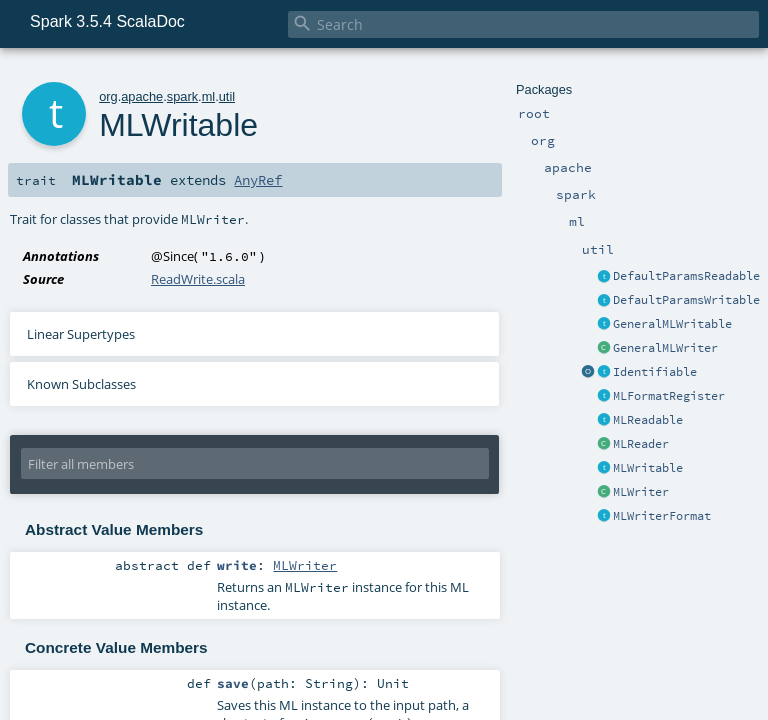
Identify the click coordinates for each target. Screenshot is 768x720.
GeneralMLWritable (672, 324)
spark (182, 96)
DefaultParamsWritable (686, 300)
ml (209, 96)
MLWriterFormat (662, 516)
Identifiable (655, 372)
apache (142, 96)
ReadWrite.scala (198, 279)
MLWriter (641, 492)
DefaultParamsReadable (686, 276)
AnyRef (258, 180)
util (227, 96)
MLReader (641, 444)
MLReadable (648, 420)
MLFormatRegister (669, 396)
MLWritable (648, 468)
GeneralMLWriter (665, 348)
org (108, 96)
